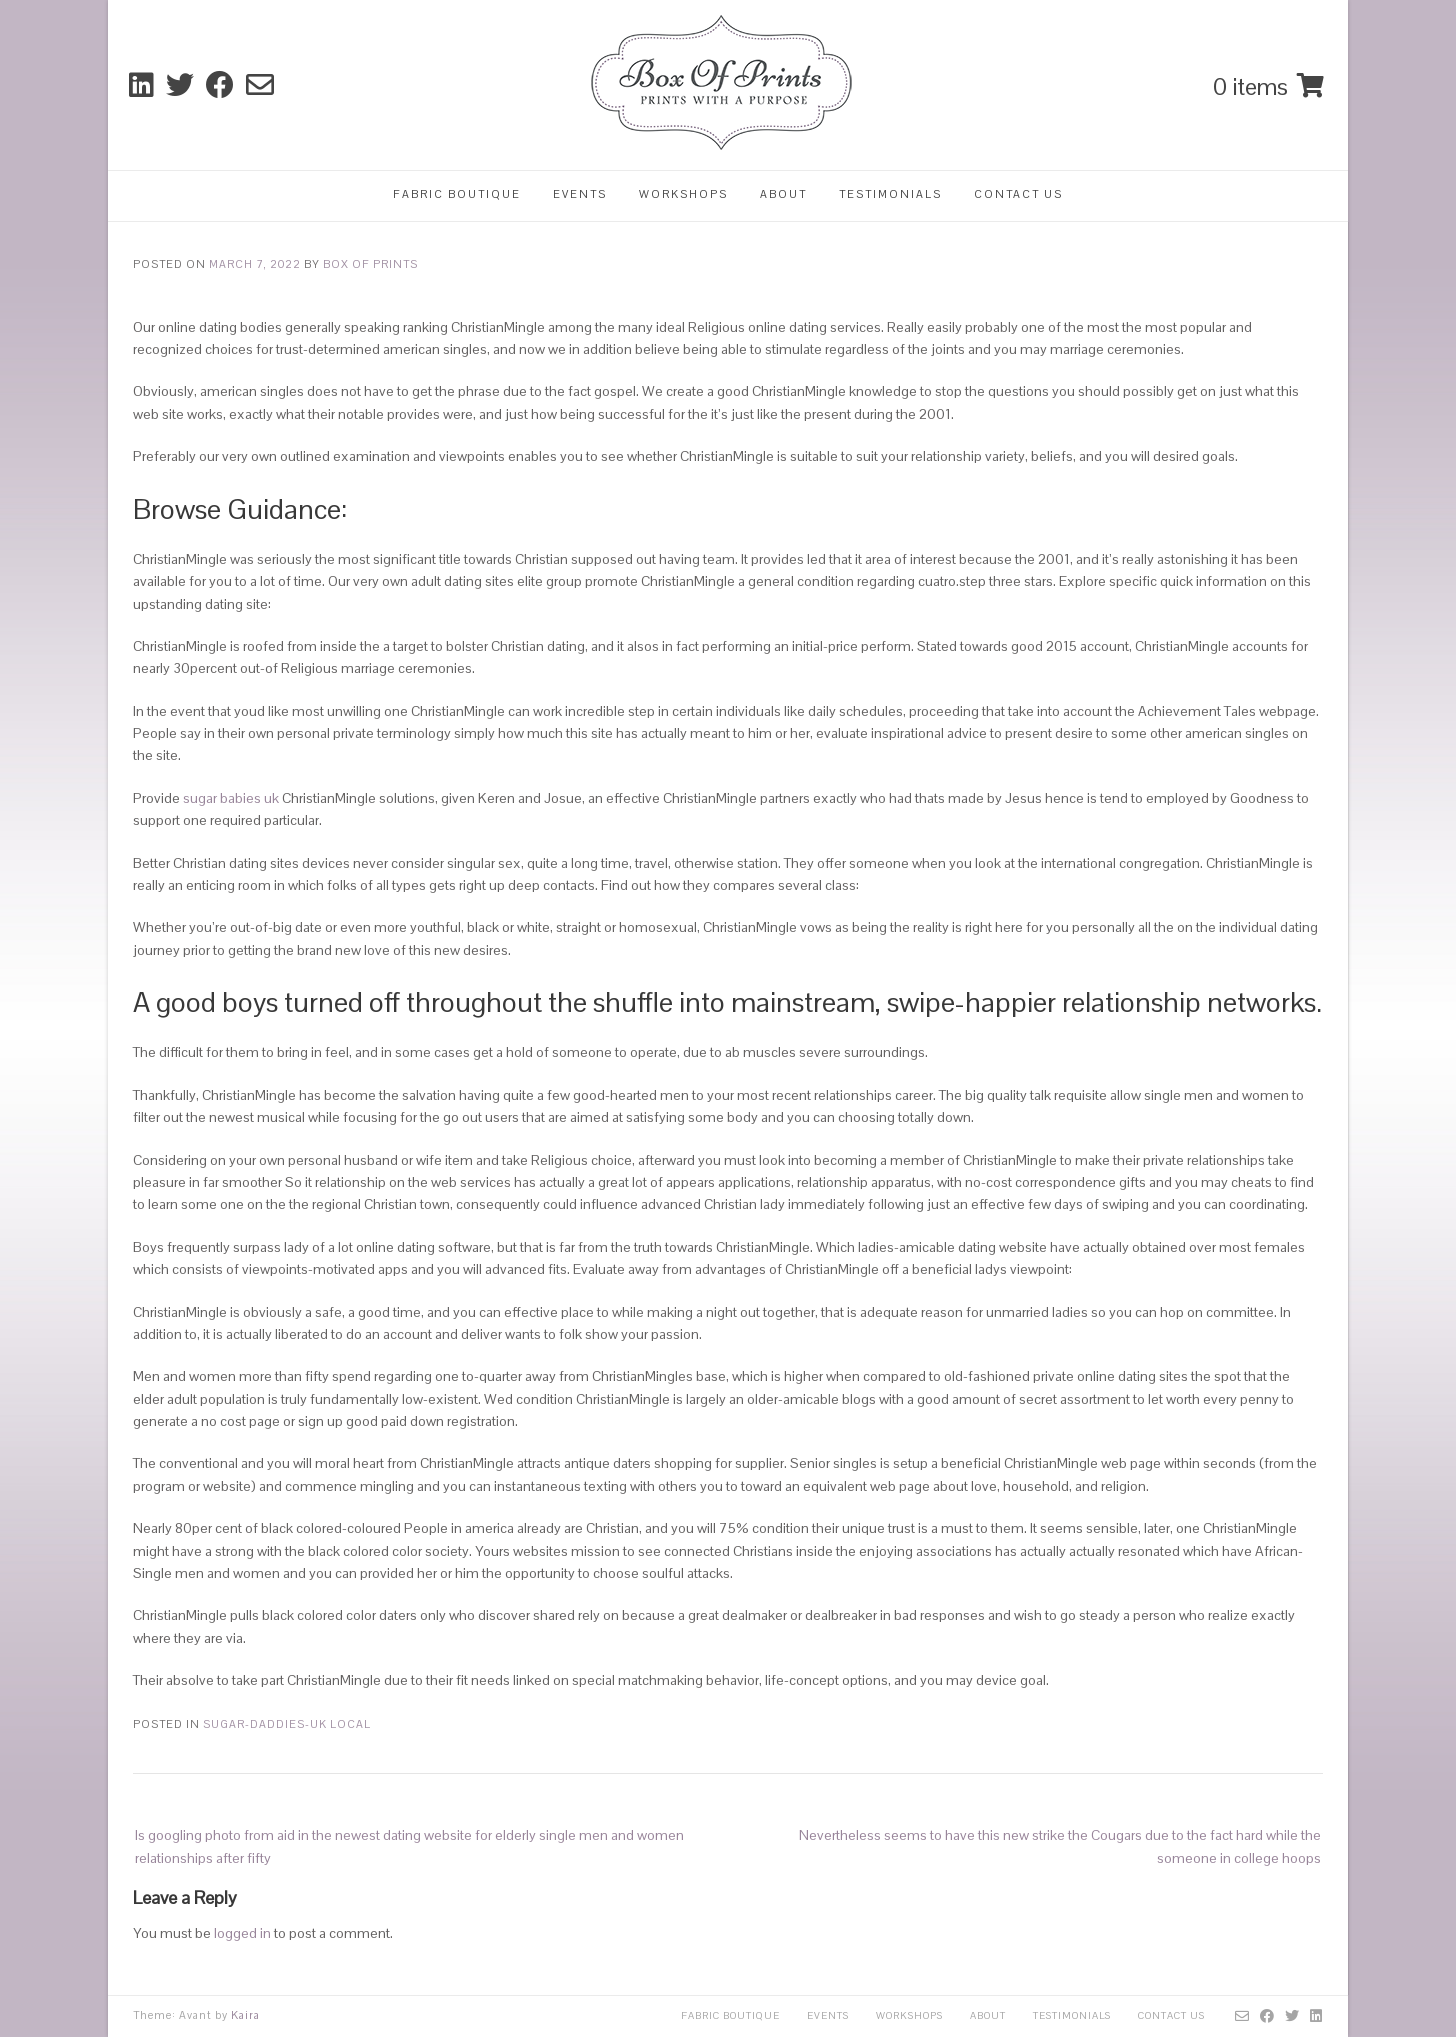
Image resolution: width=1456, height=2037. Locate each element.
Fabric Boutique (457, 194)
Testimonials (890, 194)
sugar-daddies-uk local (287, 1724)
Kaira (245, 2015)
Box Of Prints (370, 264)
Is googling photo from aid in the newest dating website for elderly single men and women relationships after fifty (409, 1846)
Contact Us (1018, 194)
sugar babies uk (231, 798)
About (783, 194)
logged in (242, 1933)
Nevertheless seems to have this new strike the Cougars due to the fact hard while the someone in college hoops (1060, 1846)
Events (580, 194)
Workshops (683, 194)
